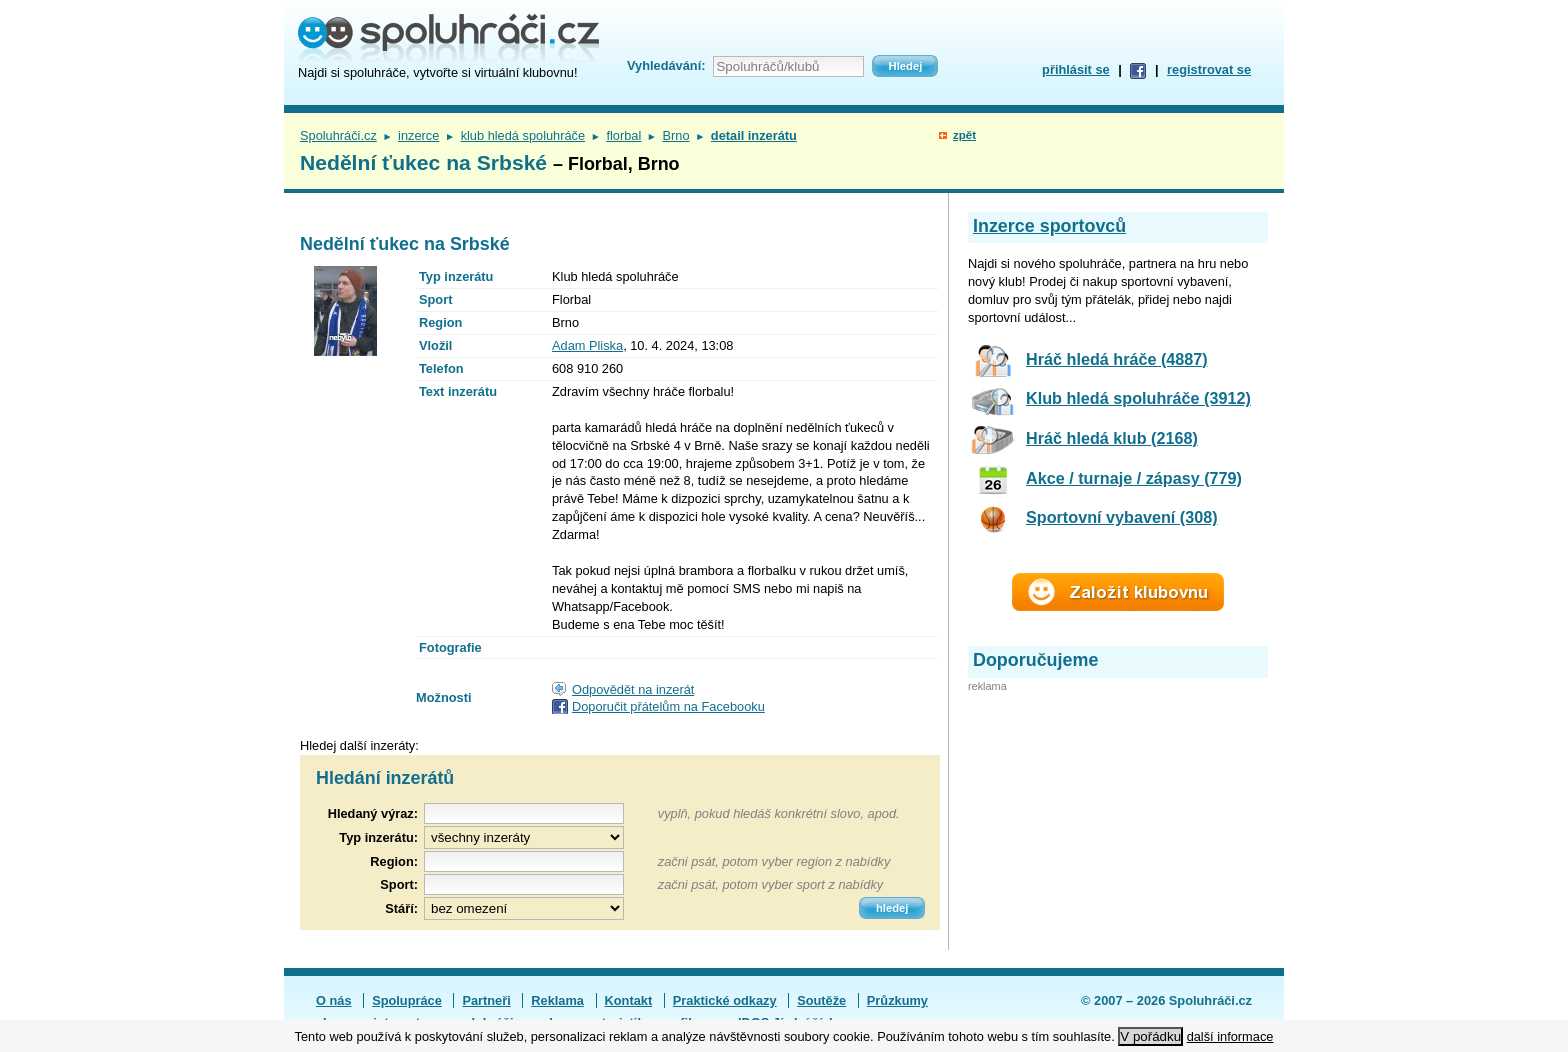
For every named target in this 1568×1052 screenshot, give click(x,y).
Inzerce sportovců (1049, 226)
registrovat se (1209, 69)
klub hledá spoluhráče (523, 135)
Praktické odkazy (725, 1000)
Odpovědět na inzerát (633, 689)
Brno (676, 135)
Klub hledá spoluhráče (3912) (1138, 398)
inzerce (418, 135)
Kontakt (629, 1000)
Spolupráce (407, 1000)
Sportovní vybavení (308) (1122, 517)
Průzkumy (897, 1000)
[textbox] (524, 861)
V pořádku (1150, 1036)
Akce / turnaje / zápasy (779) (1134, 478)
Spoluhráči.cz (338, 135)
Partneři (486, 1000)
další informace (1230, 1036)
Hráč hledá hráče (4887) (1117, 359)
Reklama (557, 1000)
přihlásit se (1076, 69)
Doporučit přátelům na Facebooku (668, 706)
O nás (334, 1000)
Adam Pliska (587, 345)
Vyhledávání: (666, 65)
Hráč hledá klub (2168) (1112, 438)
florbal (623, 135)
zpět (964, 135)
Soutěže (821, 1000)
